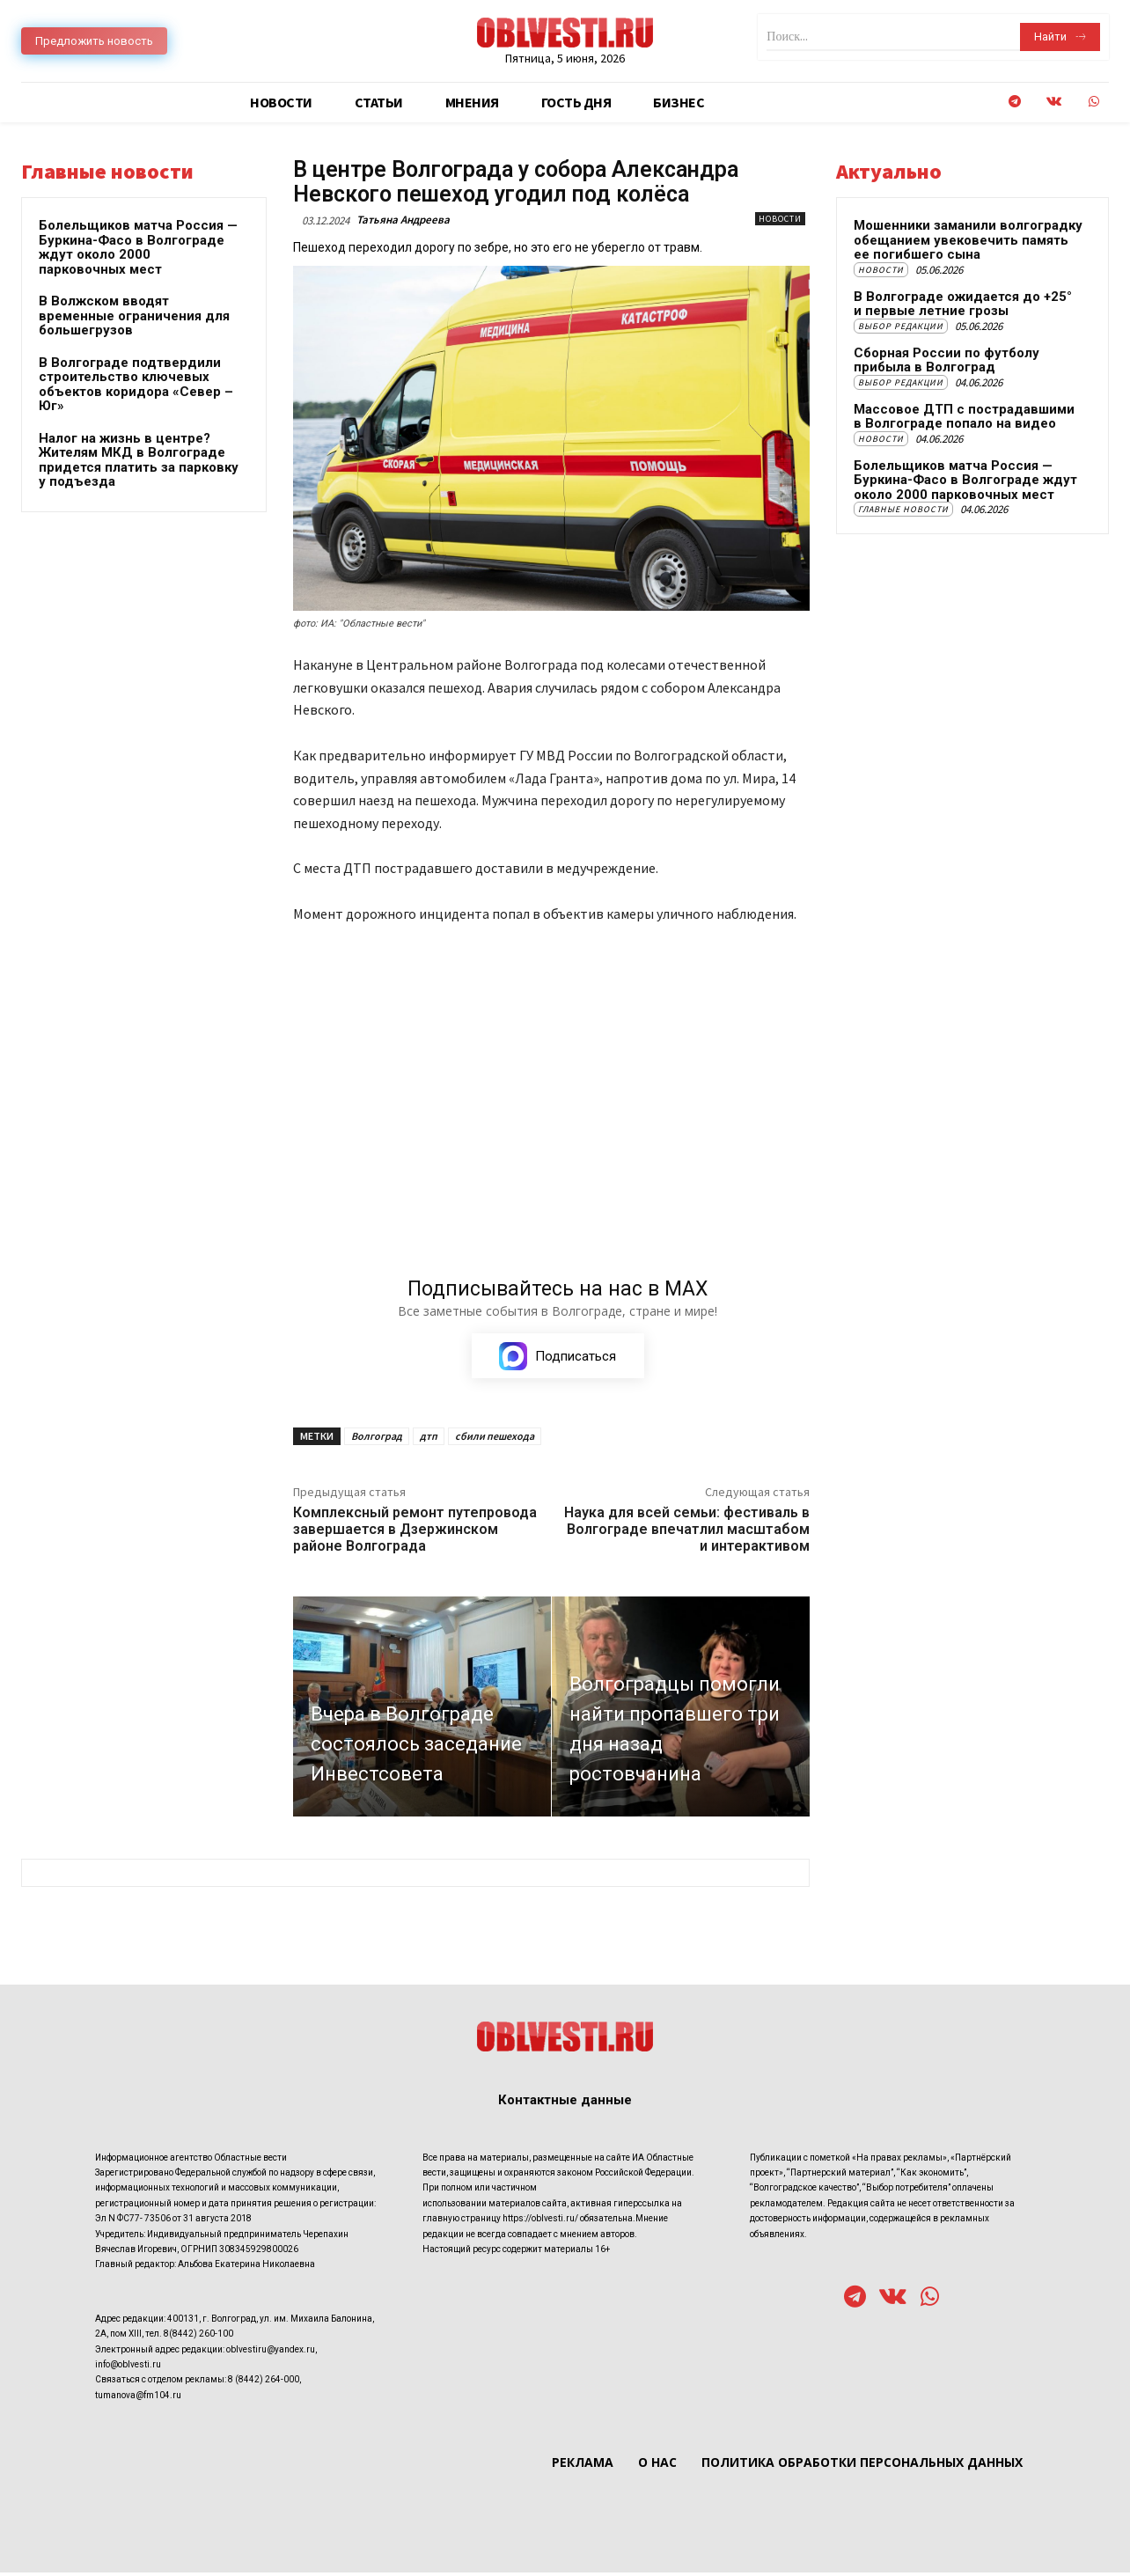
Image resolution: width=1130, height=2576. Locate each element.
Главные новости (903, 509)
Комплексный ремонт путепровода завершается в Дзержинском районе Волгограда (415, 1533)
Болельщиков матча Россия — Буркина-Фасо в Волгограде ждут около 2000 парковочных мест (138, 247)
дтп (428, 1439)
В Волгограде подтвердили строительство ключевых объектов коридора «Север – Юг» (136, 385)
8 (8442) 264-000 (263, 2383)
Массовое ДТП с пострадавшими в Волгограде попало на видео (964, 416)
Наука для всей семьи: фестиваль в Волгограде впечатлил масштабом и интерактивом (687, 1533)
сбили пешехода (494, 1439)
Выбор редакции (900, 326)
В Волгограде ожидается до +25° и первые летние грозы (963, 304)
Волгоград (376, 1439)
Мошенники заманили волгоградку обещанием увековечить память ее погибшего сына (968, 239)
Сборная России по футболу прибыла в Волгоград (946, 360)
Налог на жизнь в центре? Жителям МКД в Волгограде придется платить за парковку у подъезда (138, 460)
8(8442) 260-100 (198, 2337)
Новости (780, 218)
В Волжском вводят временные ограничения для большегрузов (134, 315)
